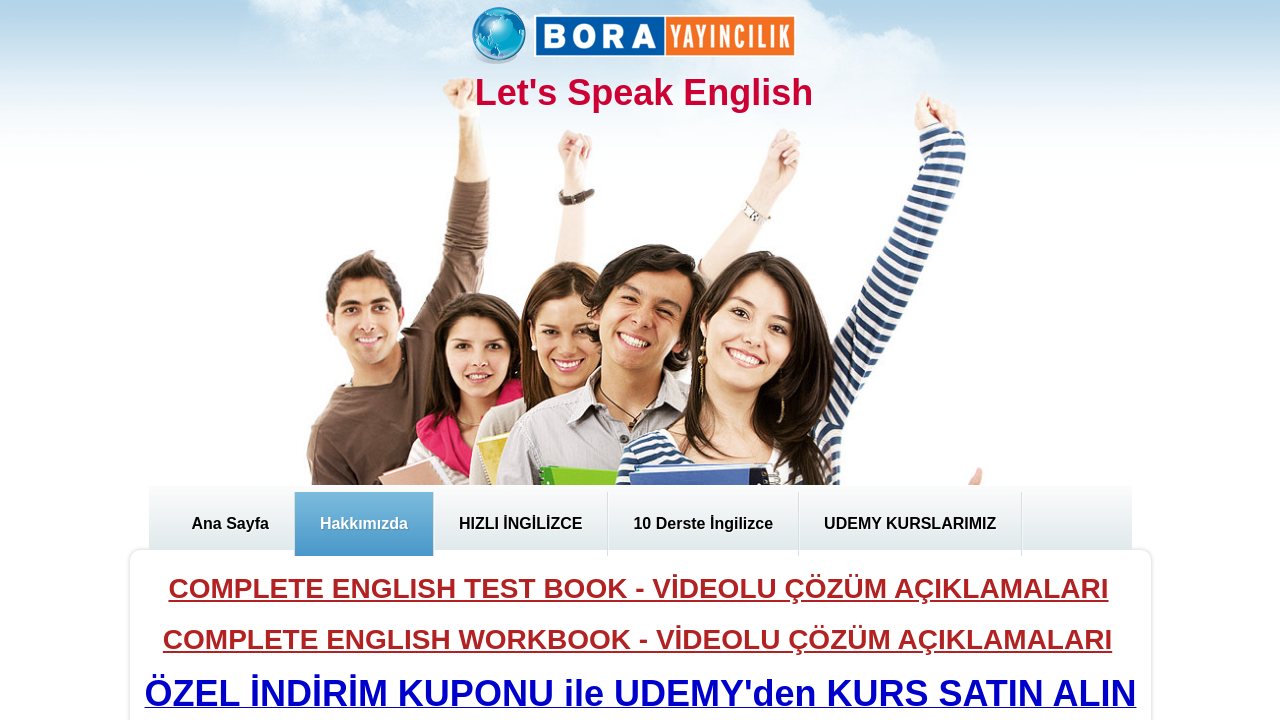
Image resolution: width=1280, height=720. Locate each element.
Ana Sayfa (230, 523)
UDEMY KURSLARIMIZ (910, 523)
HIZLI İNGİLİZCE (521, 523)
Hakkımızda (364, 523)
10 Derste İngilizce (703, 523)
